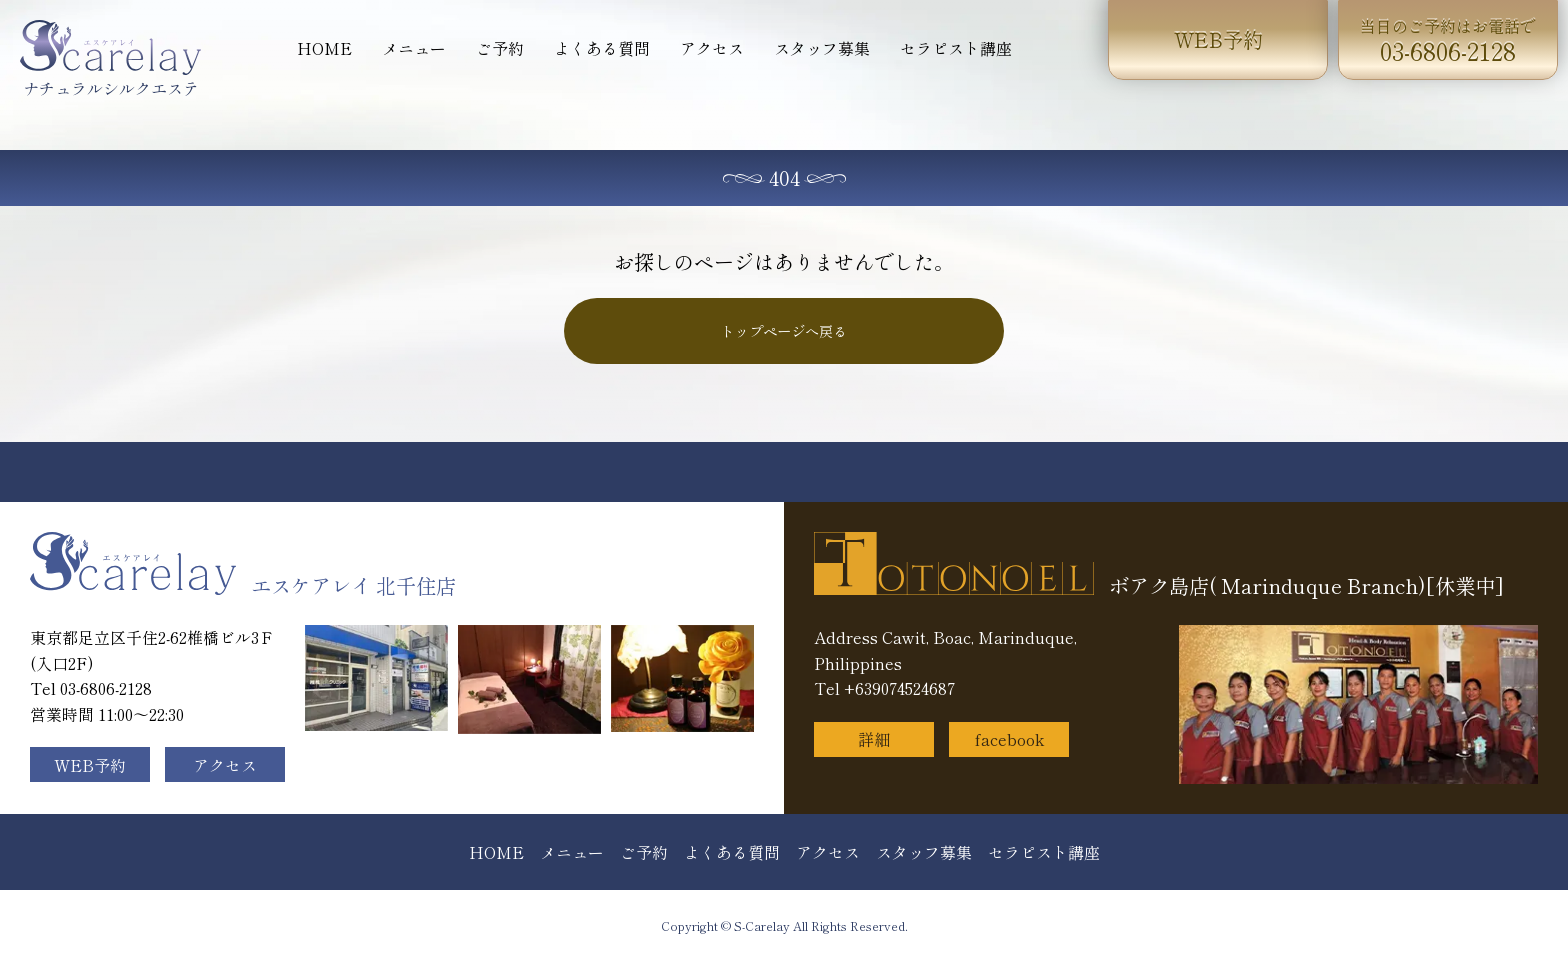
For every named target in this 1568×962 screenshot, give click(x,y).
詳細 (874, 739)
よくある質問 (602, 48)
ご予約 (500, 48)
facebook (1009, 739)
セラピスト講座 (956, 48)
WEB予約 (1218, 39)
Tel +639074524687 (884, 688)
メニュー (414, 48)
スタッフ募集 (822, 48)
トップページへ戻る (784, 331)
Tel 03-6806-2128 (91, 688)
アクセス (712, 48)
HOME (324, 48)
